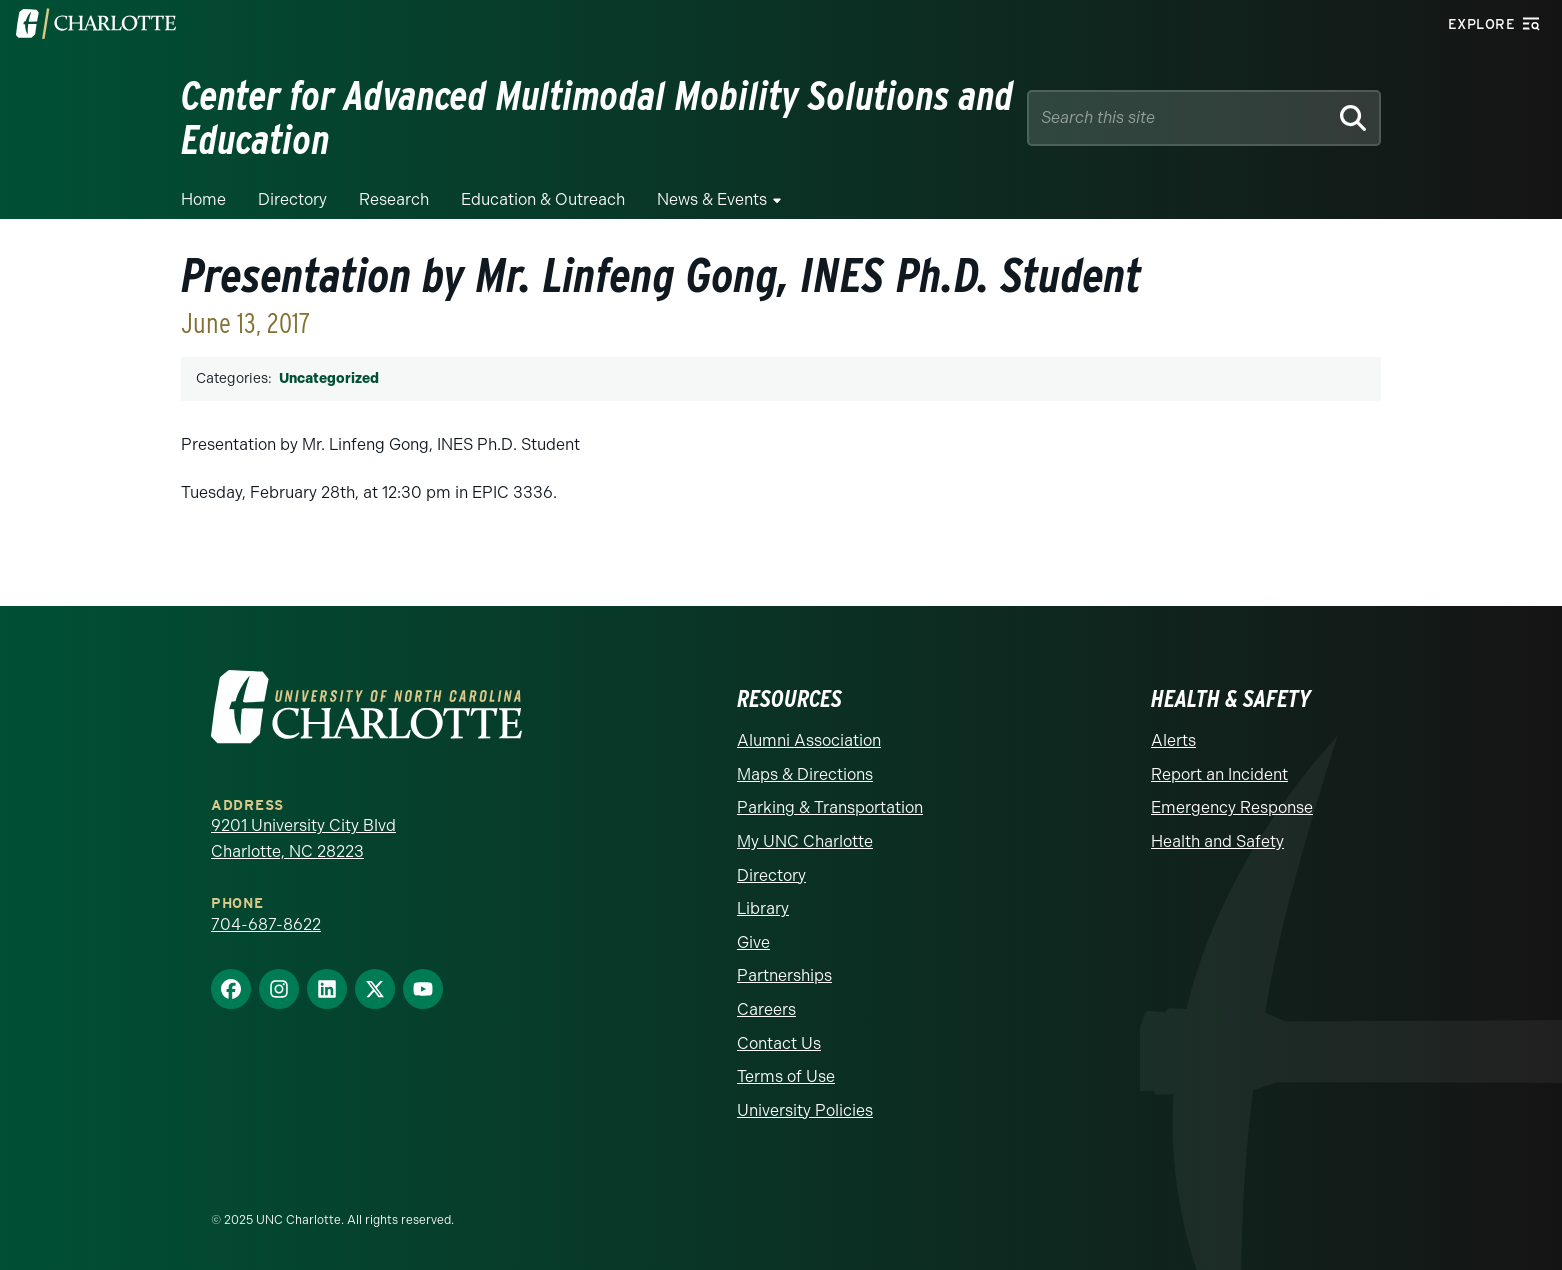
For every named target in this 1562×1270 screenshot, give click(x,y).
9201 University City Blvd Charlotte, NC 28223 (303, 838)
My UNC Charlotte (805, 841)
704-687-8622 (266, 924)
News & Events (712, 199)
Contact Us (779, 1043)
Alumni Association (809, 740)
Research (394, 199)
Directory (292, 199)
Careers (766, 1009)
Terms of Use (786, 1076)
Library (763, 908)
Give (753, 942)
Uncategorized (329, 378)
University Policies (805, 1110)
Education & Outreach (543, 199)
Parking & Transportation (830, 807)
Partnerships (784, 975)
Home (203, 199)
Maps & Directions (805, 774)
